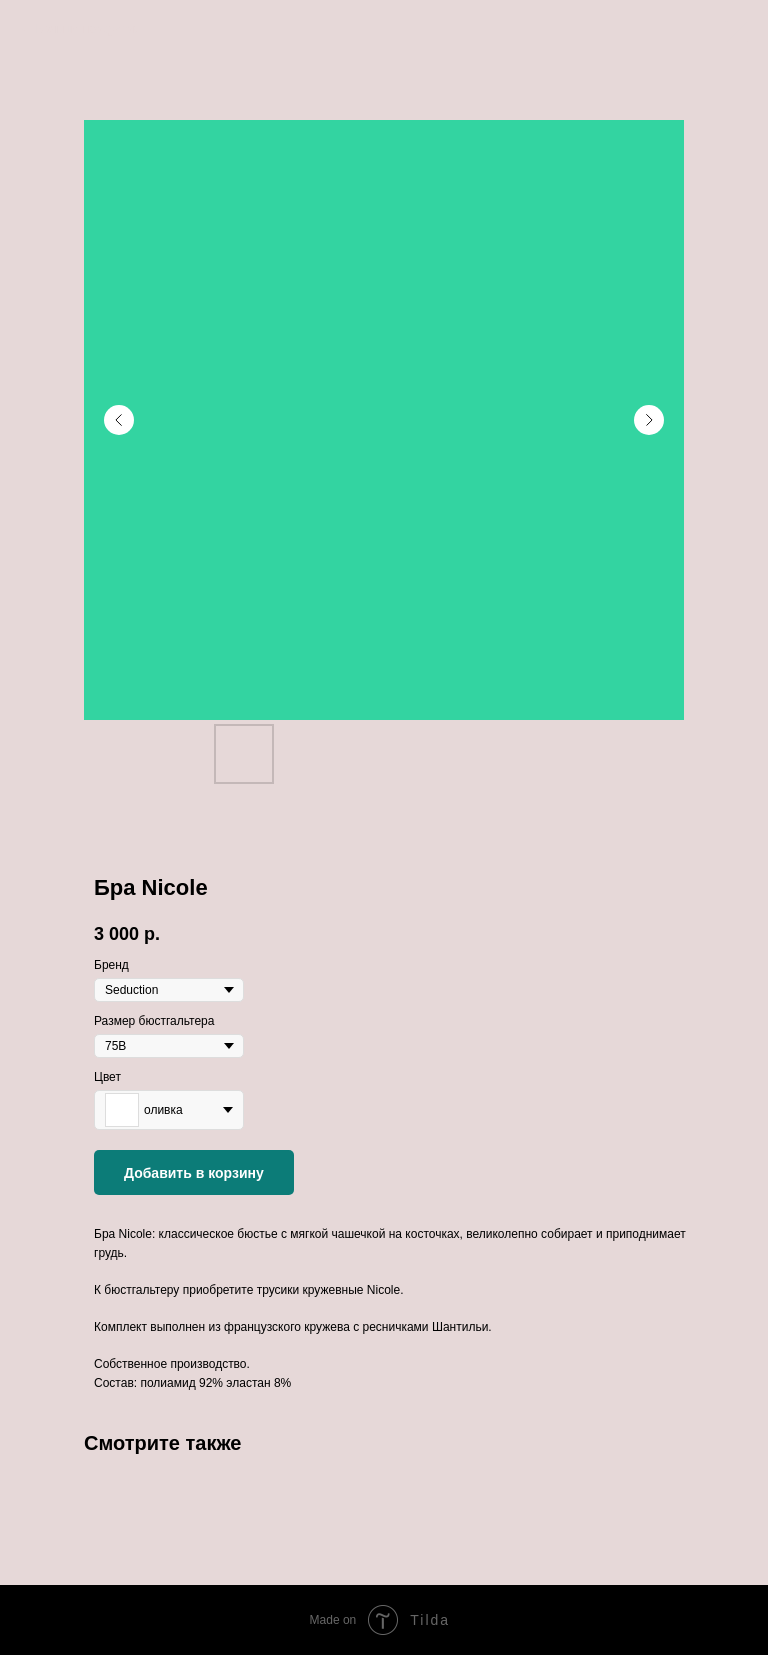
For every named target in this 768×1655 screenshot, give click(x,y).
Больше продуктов (87, 29)
